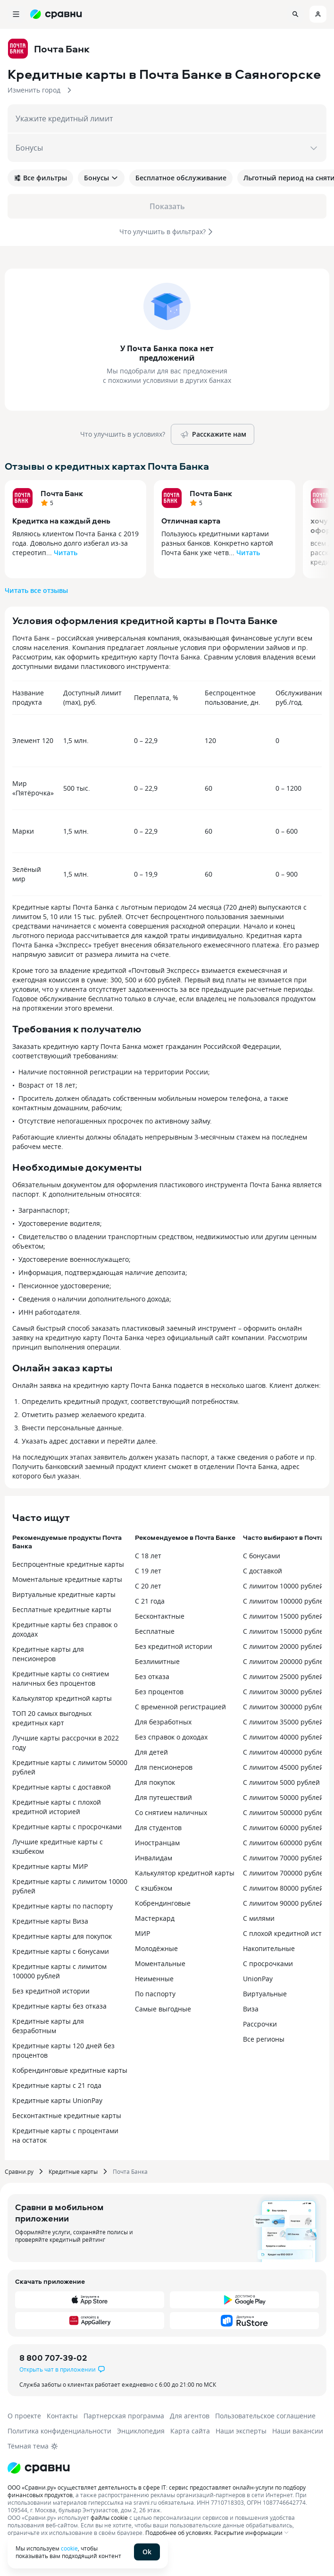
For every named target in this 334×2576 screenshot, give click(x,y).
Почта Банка (130, 2171)
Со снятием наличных (171, 1812)
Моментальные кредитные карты (67, 1579)
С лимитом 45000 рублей (283, 1767)
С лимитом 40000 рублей (283, 1736)
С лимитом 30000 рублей (283, 1691)
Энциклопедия (141, 2430)
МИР (142, 1933)
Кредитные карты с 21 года (56, 2085)
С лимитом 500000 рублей (285, 1812)
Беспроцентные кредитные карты (68, 1564)
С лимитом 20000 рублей (283, 1646)
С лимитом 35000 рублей (283, 1721)
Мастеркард (155, 1918)
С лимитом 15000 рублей (283, 1616)
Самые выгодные (163, 2008)
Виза (251, 2008)
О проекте (24, 2415)
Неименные (154, 1978)
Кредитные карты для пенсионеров (48, 1654)
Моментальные (160, 1963)
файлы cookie (109, 2517)
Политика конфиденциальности (59, 2430)
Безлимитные (157, 1661)
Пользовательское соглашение (265, 2415)
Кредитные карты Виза (50, 1921)
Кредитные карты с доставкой (61, 1786)
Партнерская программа (124, 2415)
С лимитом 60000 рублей (283, 1827)
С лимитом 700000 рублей (285, 1872)
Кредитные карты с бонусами (60, 1951)
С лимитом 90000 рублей (283, 1903)
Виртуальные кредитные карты (64, 1594)
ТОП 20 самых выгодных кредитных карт (52, 1718)
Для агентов (189, 2415)
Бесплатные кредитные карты (61, 1609)
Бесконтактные (159, 1616)
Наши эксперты (241, 2430)
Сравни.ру (19, 2171)
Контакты (62, 2415)
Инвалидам (153, 1857)
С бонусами (261, 1555)
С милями (259, 1918)
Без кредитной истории (51, 1990)
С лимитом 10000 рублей (283, 1585)
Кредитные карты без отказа (59, 2006)
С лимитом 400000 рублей (285, 1752)
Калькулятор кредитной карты (62, 1698)
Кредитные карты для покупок (62, 1936)
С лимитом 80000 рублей (283, 1887)
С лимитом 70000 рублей (283, 1857)
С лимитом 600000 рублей (285, 1842)
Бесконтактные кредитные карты (66, 2115)
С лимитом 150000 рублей (285, 1631)
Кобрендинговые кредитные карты (69, 2070)
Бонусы (101, 177)
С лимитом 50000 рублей (283, 1797)
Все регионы (263, 2039)
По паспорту (155, 1993)
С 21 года (150, 1600)
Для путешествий (163, 1797)
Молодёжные (156, 1948)
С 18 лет (148, 1555)
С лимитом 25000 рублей (283, 1676)
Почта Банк (62, 493)
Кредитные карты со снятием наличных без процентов (60, 1678)
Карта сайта (190, 2430)
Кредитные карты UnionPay (57, 2100)
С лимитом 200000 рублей (285, 1661)
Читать (65, 552)
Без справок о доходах (171, 1736)
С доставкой (262, 1570)
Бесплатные (155, 1631)
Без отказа (152, 1676)
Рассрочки (260, 2023)
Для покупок (155, 1782)
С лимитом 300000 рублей (285, 1706)
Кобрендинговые (163, 1903)
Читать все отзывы (36, 590)
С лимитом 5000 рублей (281, 1782)
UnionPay (258, 1978)
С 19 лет (148, 1570)
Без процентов (159, 1691)
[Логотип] (39, 2468)
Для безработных (163, 1721)
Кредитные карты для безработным (48, 2026)
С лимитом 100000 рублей (285, 1600)
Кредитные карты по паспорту (62, 1905)
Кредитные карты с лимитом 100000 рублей (59, 1971)
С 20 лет (148, 1585)
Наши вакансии (297, 2430)
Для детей (151, 1752)
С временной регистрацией (180, 1706)
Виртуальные (265, 1993)
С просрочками (268, 1963)
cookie (69, 2548)
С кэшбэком (153, 1887)
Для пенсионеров (163, 1767)
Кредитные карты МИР (50, 1866)
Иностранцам (157, 1842)
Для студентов (158, 1827)
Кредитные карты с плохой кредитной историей (56, 1807)
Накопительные (269, 1948)
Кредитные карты (73, 2171)
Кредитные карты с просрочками (67, 1826)
